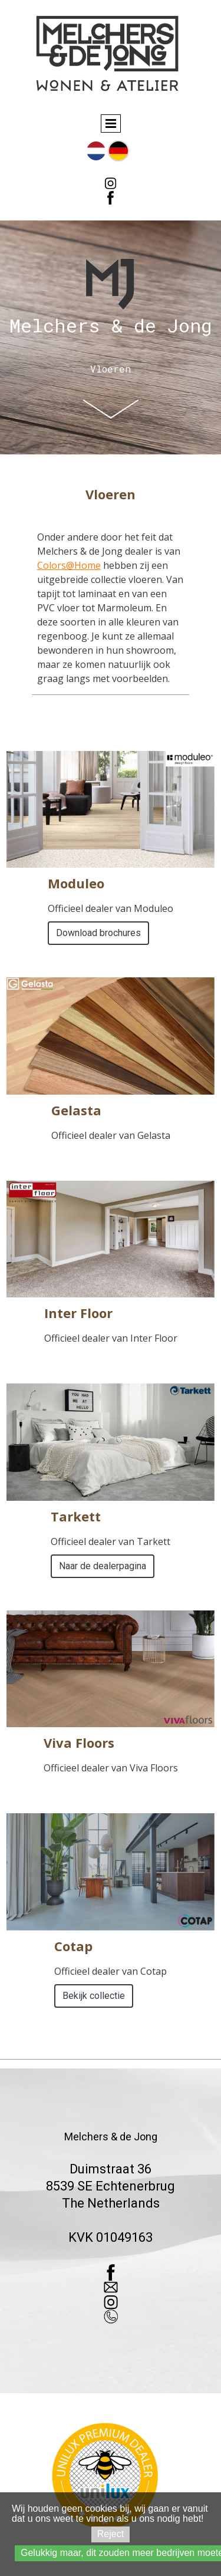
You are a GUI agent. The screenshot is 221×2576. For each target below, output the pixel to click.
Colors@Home (69, 565)
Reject (110, 2534)
